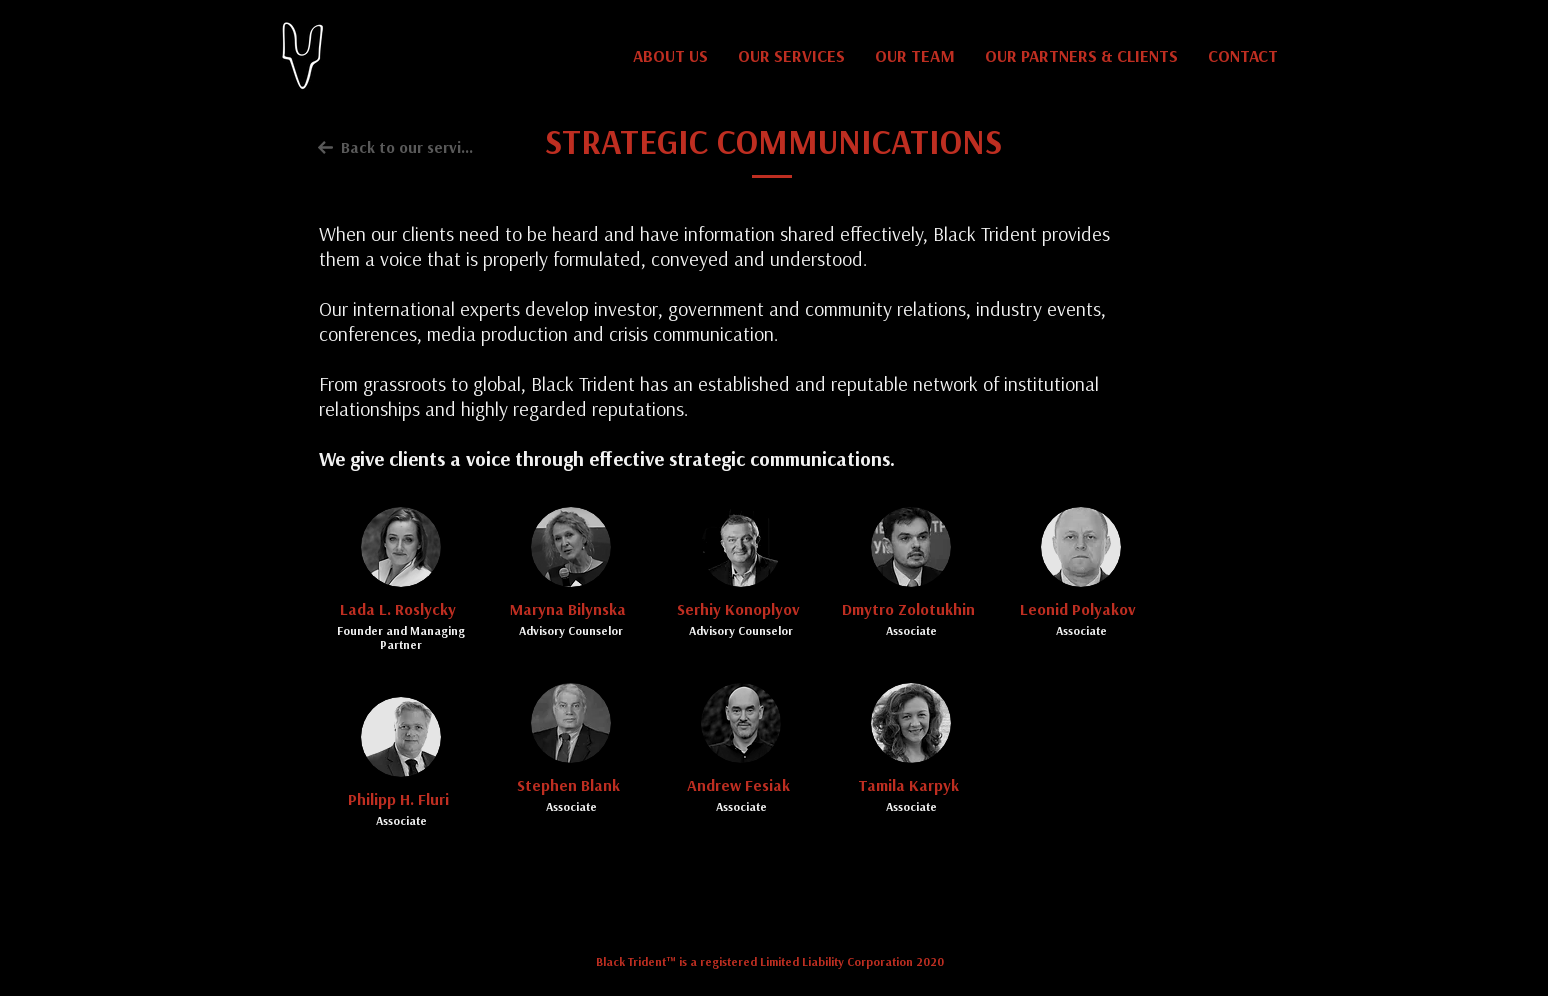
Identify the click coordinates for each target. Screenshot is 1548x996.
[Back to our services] (397, 147)
